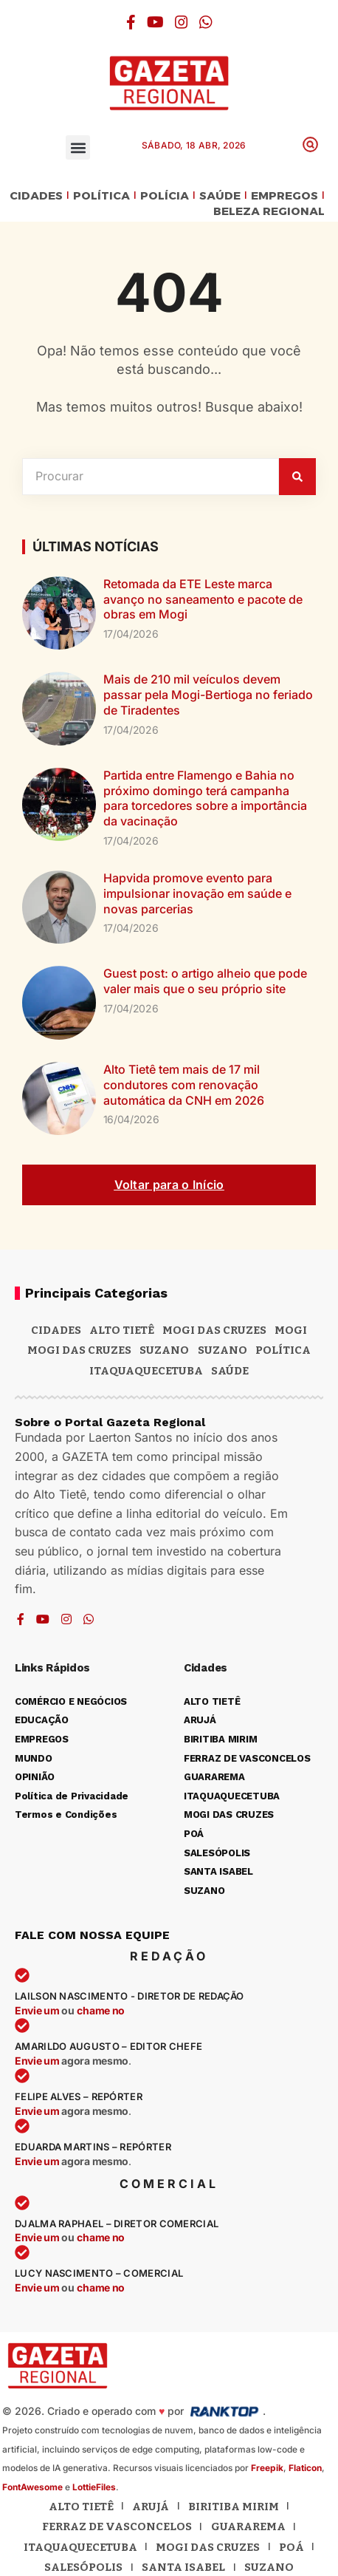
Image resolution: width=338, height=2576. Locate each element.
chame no (101, 2010)
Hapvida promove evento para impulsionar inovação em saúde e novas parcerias (197, 893)
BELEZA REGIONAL (269, 211)
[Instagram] (181, 22)
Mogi (291, 1330)
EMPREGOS (284, 196)
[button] (78, 147)
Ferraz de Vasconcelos (117, 2526)
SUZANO (222, 1350)
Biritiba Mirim (233, 2506)
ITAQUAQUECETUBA (146, 1370)
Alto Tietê (121, 1330)
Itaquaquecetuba (80, 2547)
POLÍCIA (164, 196)
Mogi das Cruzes (79, 1350)
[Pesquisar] (297, 476)
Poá (291, 2547)
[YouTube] (155, 22)
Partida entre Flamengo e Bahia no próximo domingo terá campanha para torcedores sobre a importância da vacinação (205, 798)
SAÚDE (220, 196)
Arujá (150, 2506)
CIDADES (36, 196)
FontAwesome (32, 2486)
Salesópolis (83, 2567)
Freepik (267, 2467)
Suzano (164, 1350)
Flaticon (305, 2467)
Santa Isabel (183, 2567)
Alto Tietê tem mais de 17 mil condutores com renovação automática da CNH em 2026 (183, 1085)
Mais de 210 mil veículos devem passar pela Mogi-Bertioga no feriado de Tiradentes (208, 695)
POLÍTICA (101, 196)
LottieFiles (94, 2486)
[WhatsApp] (206, 22)
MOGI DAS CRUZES (214, 1330)
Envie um (38, 2010)
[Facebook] (131, 22)
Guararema (248, 2526)
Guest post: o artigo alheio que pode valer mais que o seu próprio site (205, 981)
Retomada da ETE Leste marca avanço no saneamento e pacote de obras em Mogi (203, 599)
